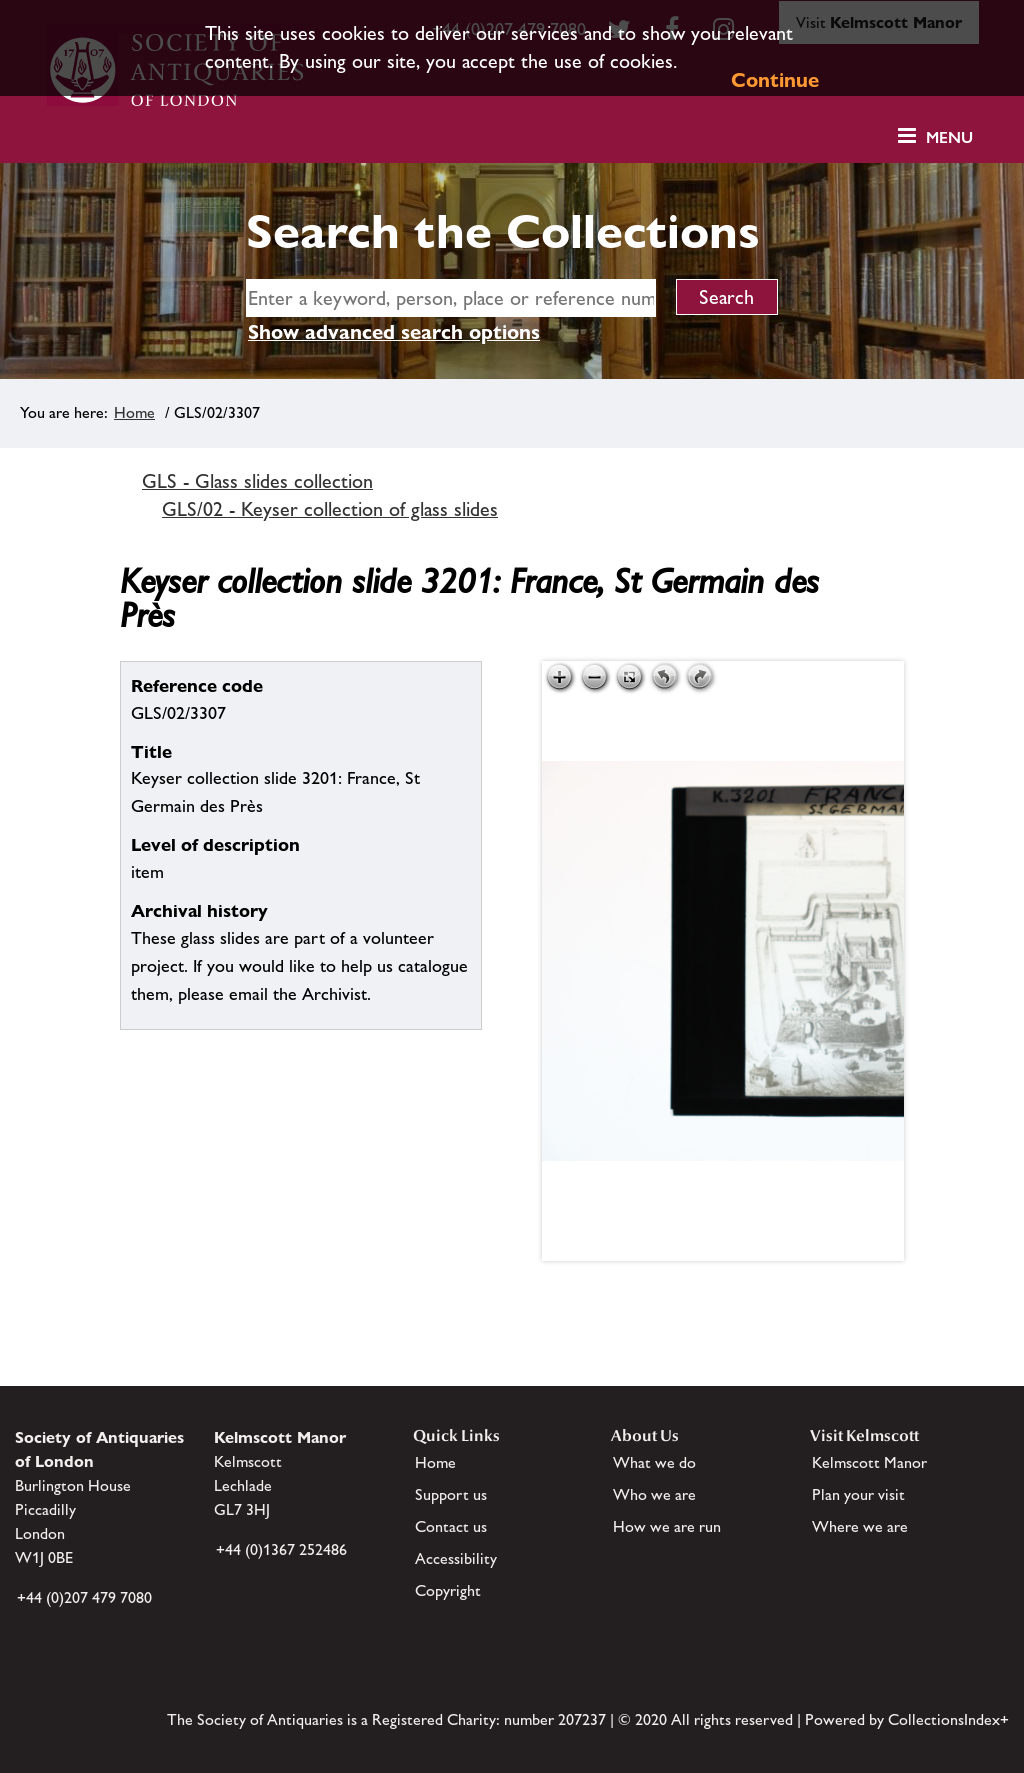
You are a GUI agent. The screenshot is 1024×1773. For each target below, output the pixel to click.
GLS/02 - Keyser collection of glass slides (330, 509)
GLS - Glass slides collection (257, 481)
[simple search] (451, 298)
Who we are (654, 1494)
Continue (775, 80)
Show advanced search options (394, 332)
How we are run (667, 1526)
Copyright (448, 1590)
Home (134, 412)
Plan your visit (858, 1494)
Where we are (860, 1526)
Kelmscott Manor (869, 1462)
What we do (654, 1462)
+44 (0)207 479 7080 (84, 1597)
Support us (451, 1494)
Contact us (451, 1526)
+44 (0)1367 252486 (281, 1549)
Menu (949, 137)
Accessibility (456, 1558)
